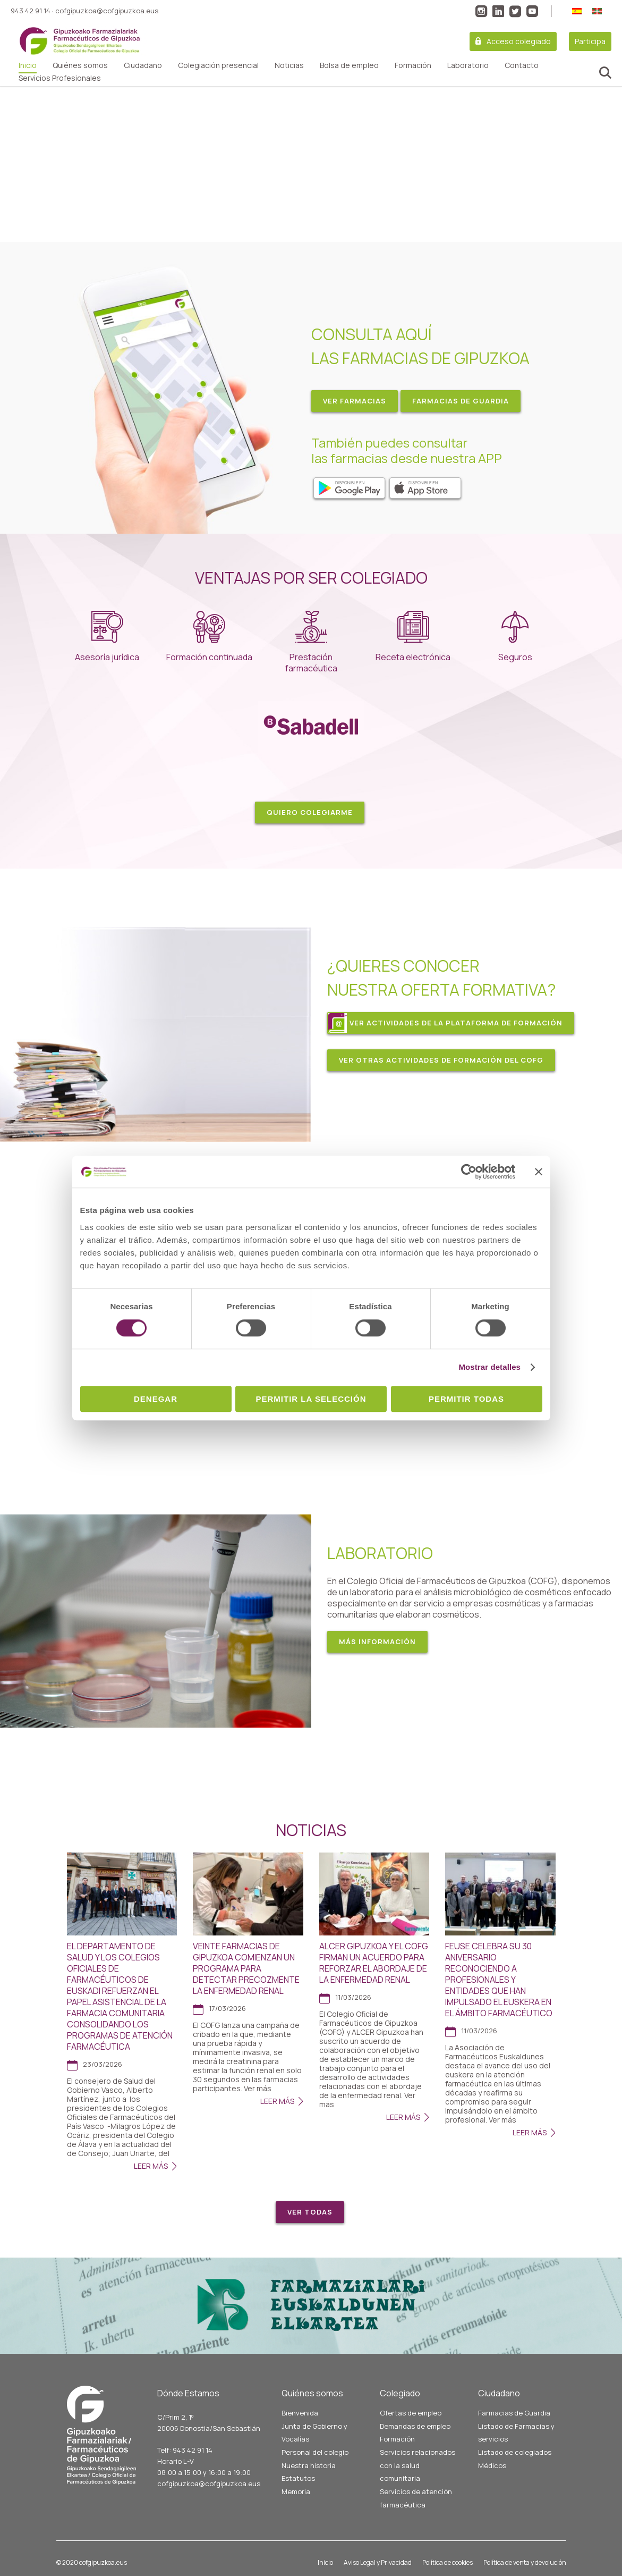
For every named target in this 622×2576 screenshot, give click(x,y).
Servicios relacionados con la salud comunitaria (417, 2465)
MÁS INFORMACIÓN (377, 1641)
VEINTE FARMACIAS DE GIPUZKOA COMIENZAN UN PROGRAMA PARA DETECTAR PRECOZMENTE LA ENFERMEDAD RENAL (246, 1968)
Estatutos (298, 2478)
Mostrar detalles (489, 1366)
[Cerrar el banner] (538, 1171)
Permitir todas (466, 1398)
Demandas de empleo (415, 2426)
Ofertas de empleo (410, 2413)
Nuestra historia (309, 2465)
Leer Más (151, 2166)
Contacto (522, 65)
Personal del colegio (315, 2452)
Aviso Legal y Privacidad (378, 2562)
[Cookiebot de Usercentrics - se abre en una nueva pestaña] (468, 1172)
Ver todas (310, 2212)
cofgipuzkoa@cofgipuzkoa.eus (106, 10)
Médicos (492, 2465)
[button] (16, 164)
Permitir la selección (311, 1398)
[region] (311, 164)
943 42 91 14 (30, 10)
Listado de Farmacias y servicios (516, 2432)
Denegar (155, 1398)
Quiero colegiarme (310, 812)
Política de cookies (447, 2562)
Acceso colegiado (519, 41)
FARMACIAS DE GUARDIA (460, 401)
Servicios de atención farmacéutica (416, 2498)
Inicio (28, 65)
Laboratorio (468, 65)
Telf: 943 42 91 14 (184, 2450)
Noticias (289, 65)
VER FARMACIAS (354, 401)
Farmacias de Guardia (514, 2413)
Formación (413, 65)
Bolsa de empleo (349, 65)
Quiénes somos (80, 65)
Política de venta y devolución (524, 2562)
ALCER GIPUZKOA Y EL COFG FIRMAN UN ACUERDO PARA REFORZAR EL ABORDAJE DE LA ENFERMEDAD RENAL (373, 1962)
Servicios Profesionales (60, 78)
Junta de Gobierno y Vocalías (314, 2432)
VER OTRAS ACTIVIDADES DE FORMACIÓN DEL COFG (441, 1060)
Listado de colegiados (514, 2452)
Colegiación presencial (218, 65)
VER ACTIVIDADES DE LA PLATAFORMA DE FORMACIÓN (456, 1023)
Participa (590, 41)
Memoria (296, 2491)
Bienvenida (300, 2413)
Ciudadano (143, 65)
